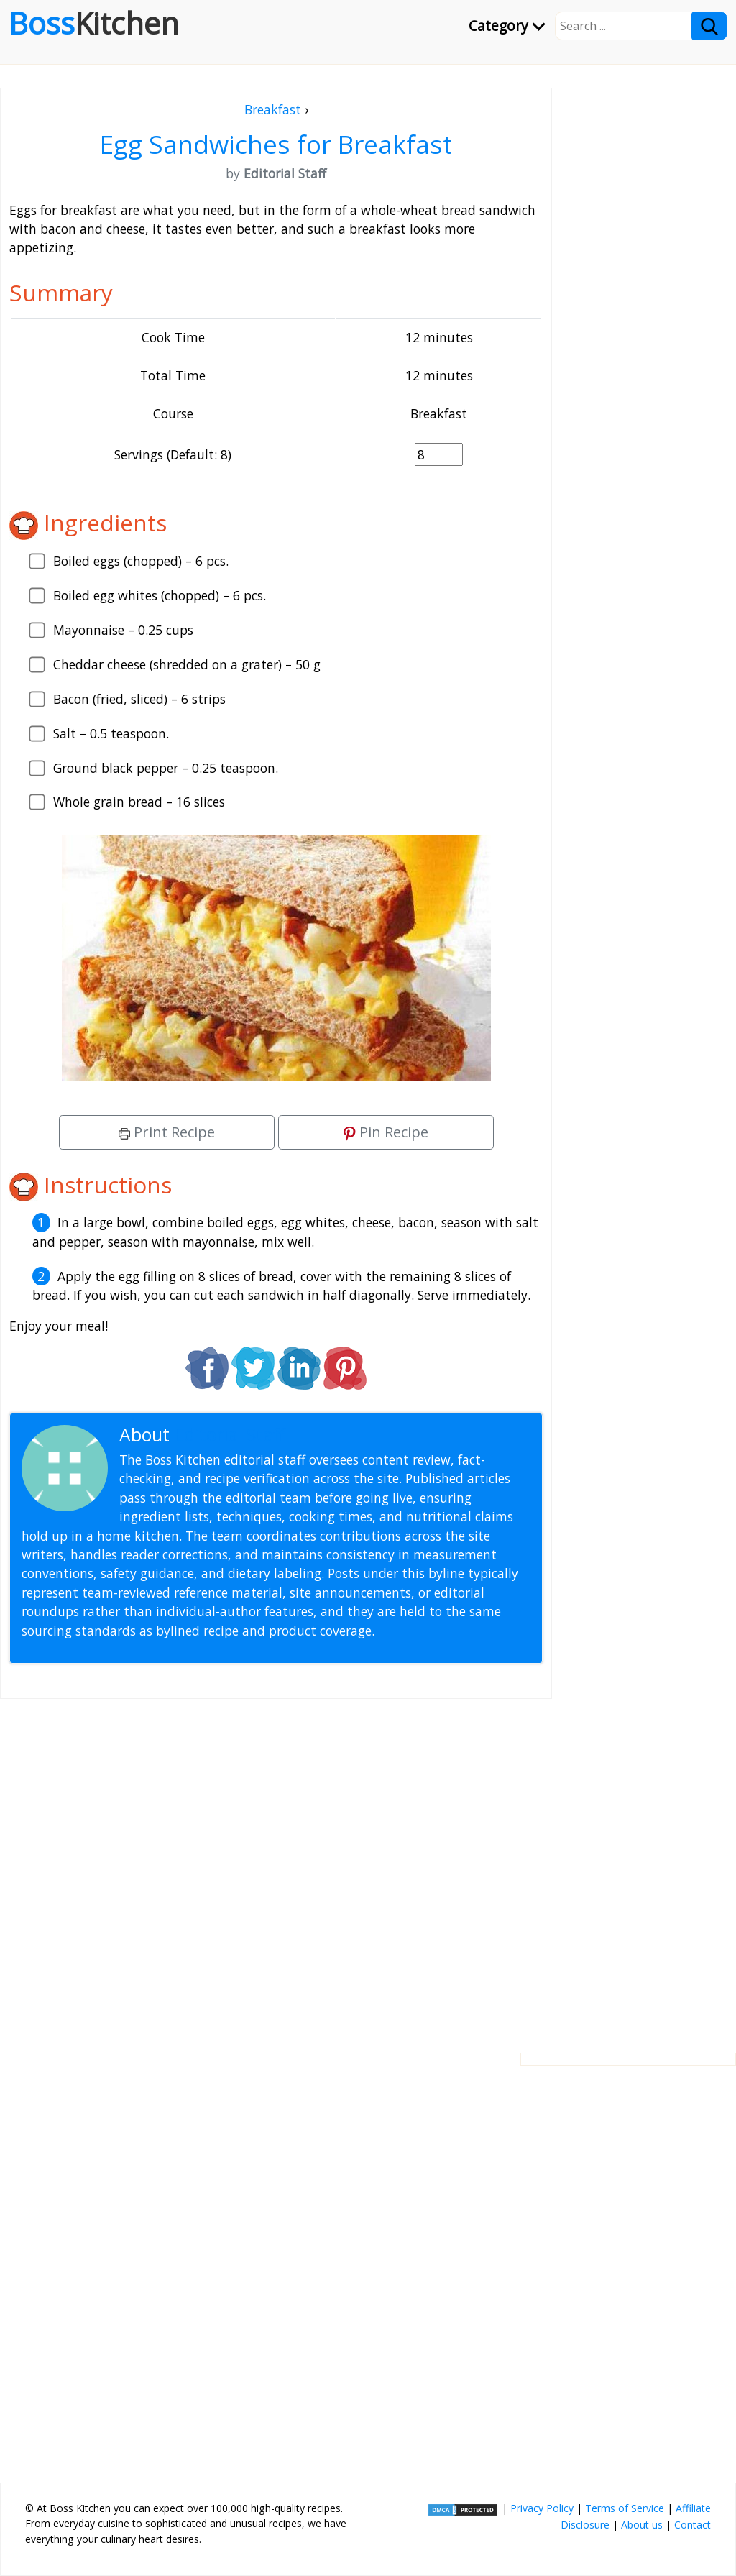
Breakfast (272, 109)
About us (642, 2524)
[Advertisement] (276, 1864)
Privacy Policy (542, 2508)
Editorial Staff (229, 1435)
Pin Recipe (386, 1132)
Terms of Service (624, 2508)
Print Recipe (167, 1132)
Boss (94, 23)
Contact (692, 2524)
